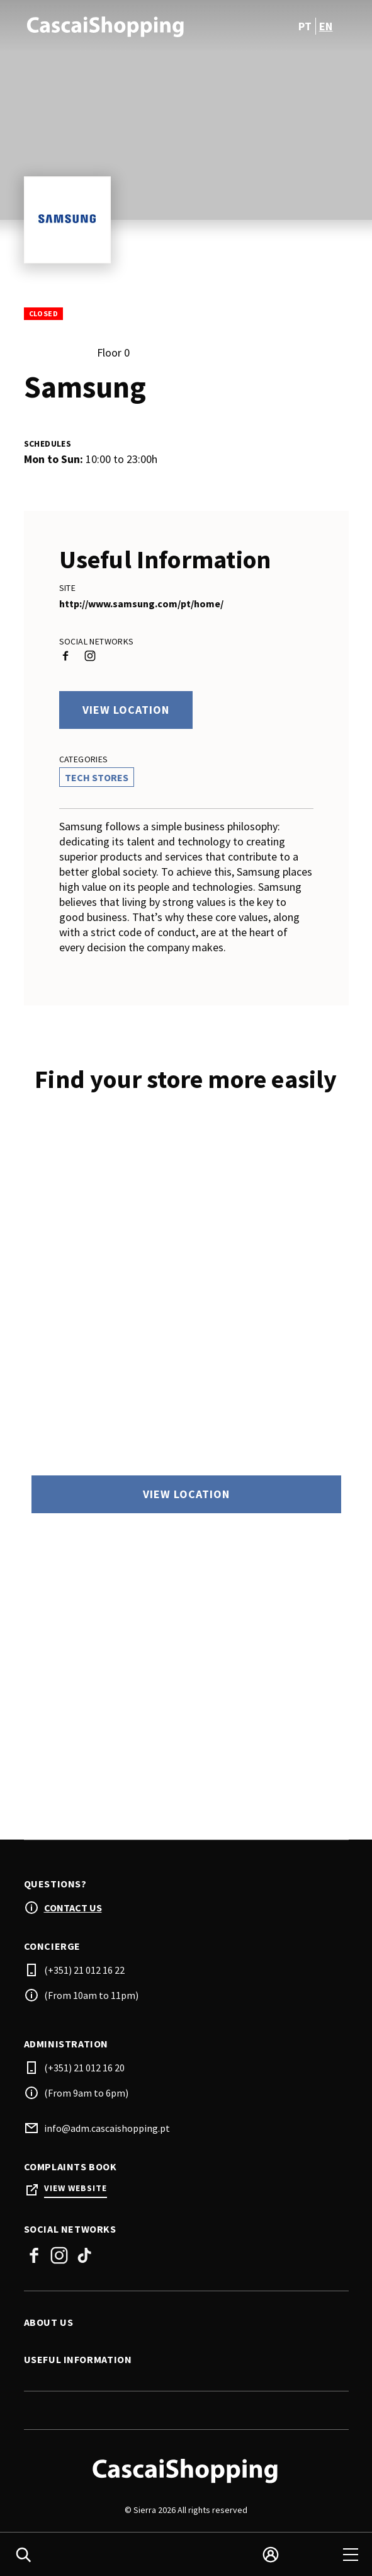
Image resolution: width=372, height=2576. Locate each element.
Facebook (34, 2258)
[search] (23, 2554)
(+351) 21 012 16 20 (84, 2070)
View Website (75, 2190)
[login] (270, 2554)
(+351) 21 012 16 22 (84, 1972)
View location (125, 709)
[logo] (106, 26)
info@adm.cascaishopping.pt (107, 2130)
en (326, 26)
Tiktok (84, 2258)
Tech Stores (96, 777)
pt (305, 26)
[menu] (350, 2554)
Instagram (59, 2258)
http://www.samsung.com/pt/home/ (141, 603)
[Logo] (186, 2473)
